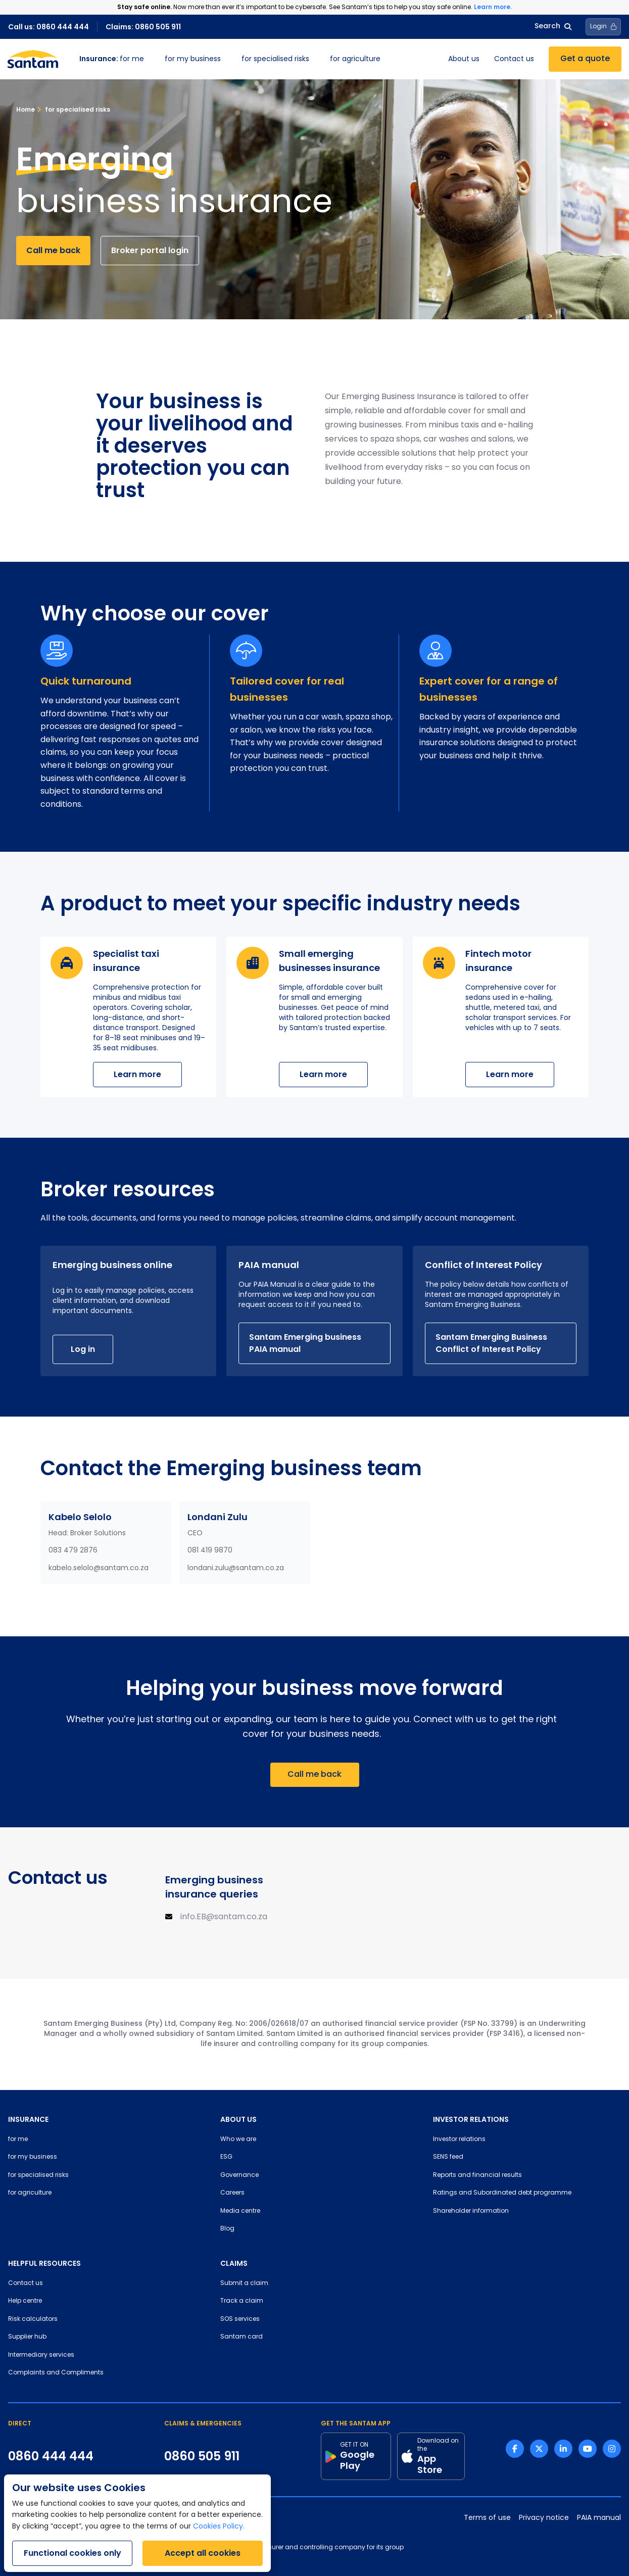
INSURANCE (28, 2119)
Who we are (238, 2139)
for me (111, 59)
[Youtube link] (587, 2449)
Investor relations (459, 2139)
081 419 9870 (209, 1550)
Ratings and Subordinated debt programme (502, 2193)
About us (463, 59)
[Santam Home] (33, 59)
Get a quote (585, 59)
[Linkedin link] (563, 2449)
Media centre (240, 2211)
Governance (239, 2175)
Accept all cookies (202, 2553)
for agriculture (355, 59)
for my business (193, 59)
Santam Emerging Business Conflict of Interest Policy (491, 1343)
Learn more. (493, 7)
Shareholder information (471, 2211)
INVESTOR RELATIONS (471, 2119)
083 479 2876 (73, 1550)
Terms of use (487, 2518)
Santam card (241, 2337)
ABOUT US (238, 2119)
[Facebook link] (515, 2449)
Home (25, 109)
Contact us (514, 59)
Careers (232, 2193)
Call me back (53, 250)
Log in (83, 1349)
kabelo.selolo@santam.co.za (99, 1568)
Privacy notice (544, 2518)
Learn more (137, 1074)
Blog (227, 2229)
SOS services (240, 2319)
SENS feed (448, 2157)
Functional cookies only (72, 2553)
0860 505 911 (201, 2456)
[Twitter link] (539, 2449)
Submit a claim (244, 2283)
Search (553, 26)
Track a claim (241, 2301)
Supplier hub (27, 2337)
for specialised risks (275, 59)
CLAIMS (234, 2263)
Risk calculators (33, 2319)
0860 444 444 (50, 2456)
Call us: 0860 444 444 (48, 27)
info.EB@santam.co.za (223, 1917)
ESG (226, 2157)
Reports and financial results (477, 2175)
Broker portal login (149, 250)
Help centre (25, 2301)
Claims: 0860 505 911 (143, 27)
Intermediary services (41, 2355)
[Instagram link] (612, 2449)
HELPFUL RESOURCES (44, 2263)
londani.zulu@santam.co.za (235, 1568)
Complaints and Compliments (56, 2373)
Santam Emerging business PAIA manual (305, 1343)
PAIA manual (599, 2518)
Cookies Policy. (219, 2527)
